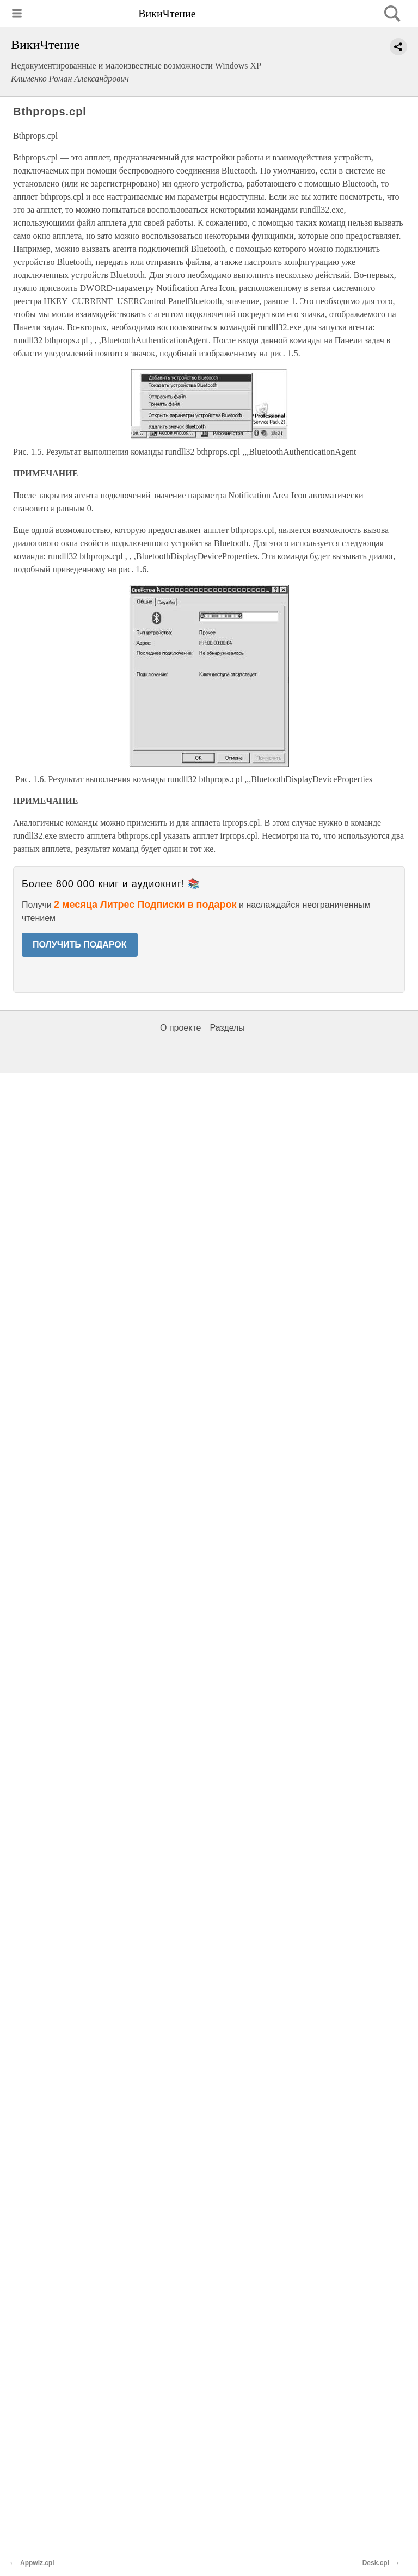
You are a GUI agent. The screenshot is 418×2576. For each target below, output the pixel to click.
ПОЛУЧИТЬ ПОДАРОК (80, 944)
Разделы (227, 1027)
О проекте (180, 1027)
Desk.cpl (375, 2563)
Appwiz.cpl (37, 2563)
